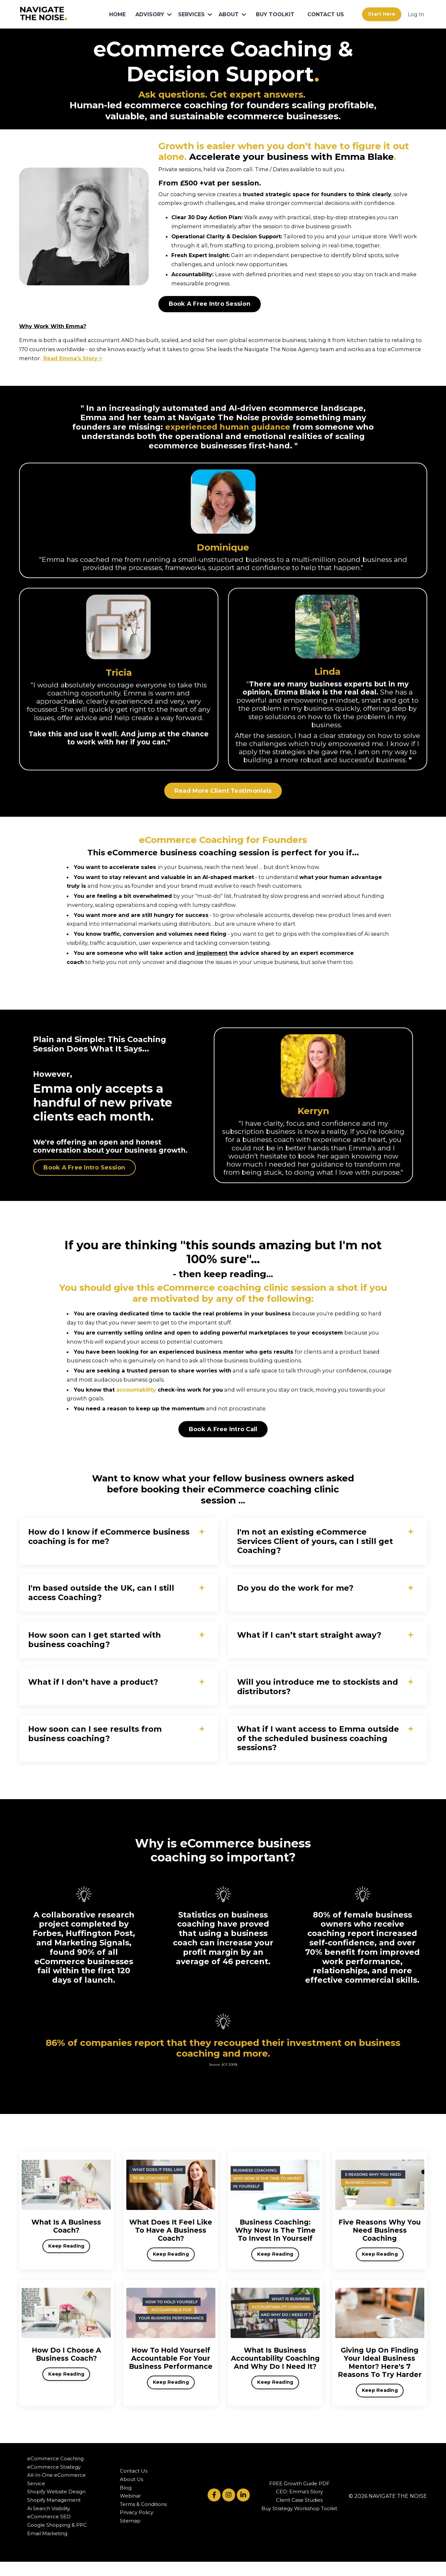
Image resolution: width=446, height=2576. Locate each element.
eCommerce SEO (49, 2531)
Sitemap (130, 2535)
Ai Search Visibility (48, 2523)
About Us (131, 2493)
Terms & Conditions (143, 2518)
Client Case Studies (299, 2514)
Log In (416, 14)
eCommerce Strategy (54, 2481)
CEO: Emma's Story (299, 2506)
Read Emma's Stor (46, 356)
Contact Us (133, 2485)
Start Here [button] (381, 14)
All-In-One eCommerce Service (56, 2494)
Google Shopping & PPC (57, 2539)
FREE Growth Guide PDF (299, 2498)
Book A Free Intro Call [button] (223, 1433)
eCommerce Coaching (55, 2473)
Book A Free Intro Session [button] (209, 301)
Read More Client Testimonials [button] (223, 798)
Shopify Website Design (56, 2506)
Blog (126, 2502)
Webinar (130, 2510)
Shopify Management (54, 2514)
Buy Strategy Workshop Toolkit (299, 2523)
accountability (135, 1395)
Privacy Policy (136, 2526)
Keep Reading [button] (66, 2257)
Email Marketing (47, 2547)
